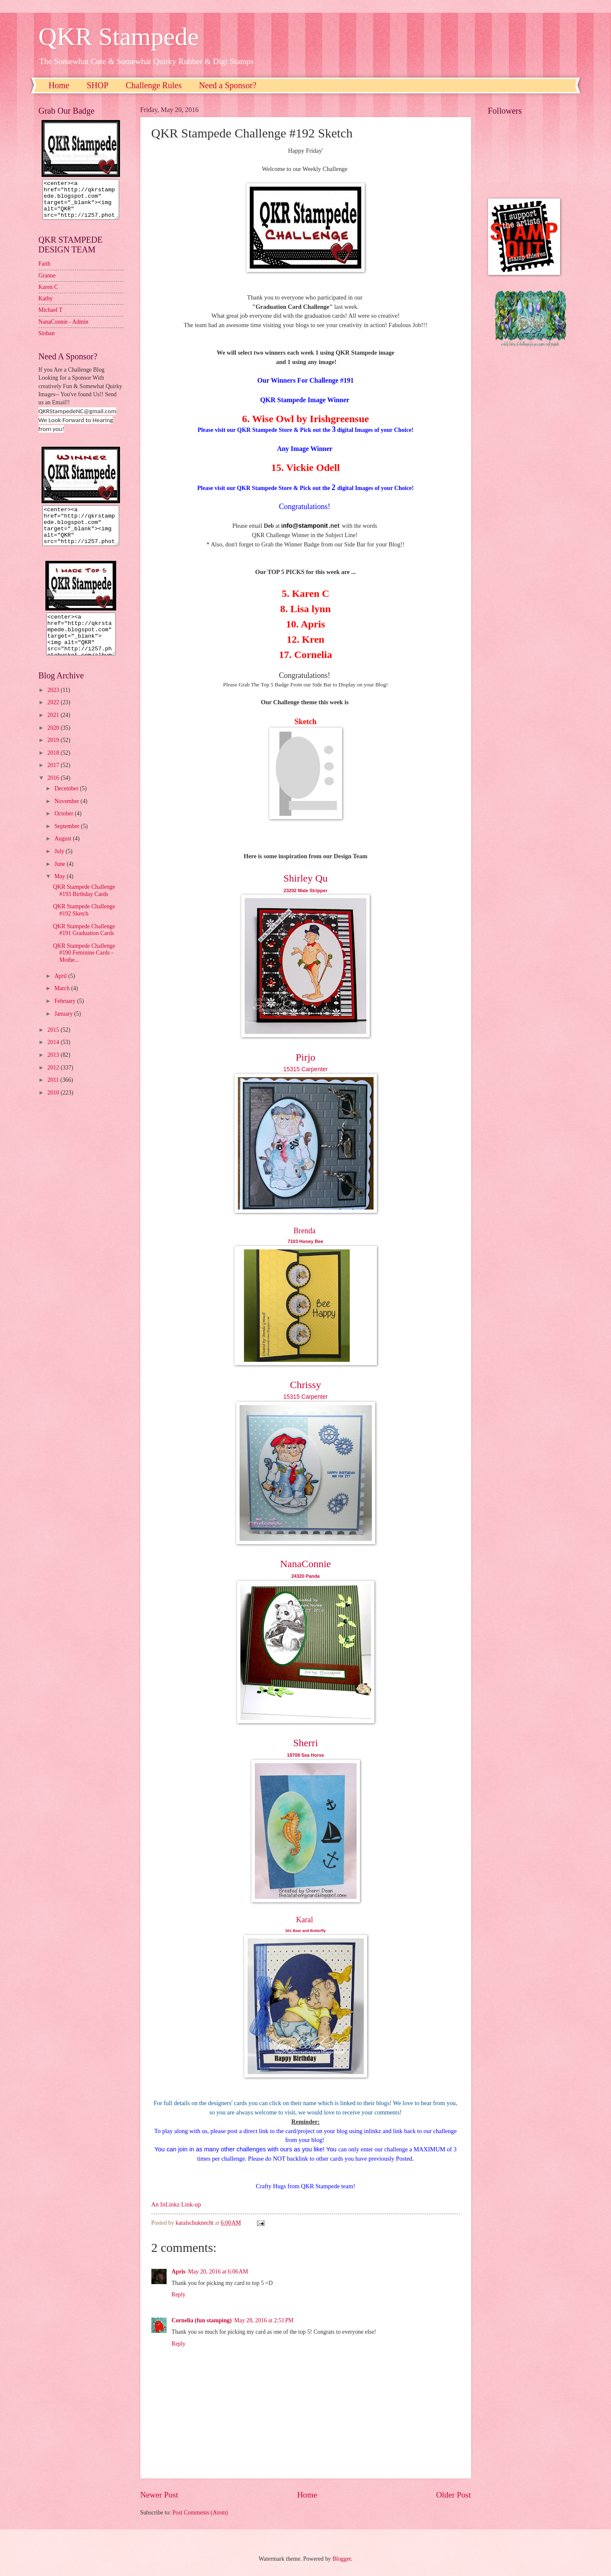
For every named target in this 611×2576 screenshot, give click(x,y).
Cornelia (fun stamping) (202, 2320)
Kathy (46, 306)
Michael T (51, 317)
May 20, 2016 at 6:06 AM (218, 2271)
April (61, 991)
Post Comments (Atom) (200, 2512)
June (60, 879)
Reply (179, 2294)
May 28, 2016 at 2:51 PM (263, 2320)
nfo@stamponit (305, 525)
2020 (54, 743)
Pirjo (305, 1057)
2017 (54, 780)
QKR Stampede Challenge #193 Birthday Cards (84, 906)
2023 (54, 705)
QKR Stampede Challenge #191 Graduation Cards (84, 945)
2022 (54, 717)
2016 (54, 793)
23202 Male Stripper (305, 890)
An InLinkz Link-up (176, 2204)
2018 (54, 768)
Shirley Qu (305, 878)
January (64, 1029)
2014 (54, 1057)
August (63, 854)
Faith (44, 271)
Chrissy (305, 1384)
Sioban (47, 341)
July (59, 866)
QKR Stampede (119, 36)
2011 (54, 1095)
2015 (54, 1045)
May (60, 891)
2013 (54, 1070)
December (67, 804)
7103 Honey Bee (305, 1241)
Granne (47, 283)
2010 (54, 1108)
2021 (54, 730)
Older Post (453, 2494)
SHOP (97, 85)
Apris (179, 2271)
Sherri (305, 1742)
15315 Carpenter (305, 1069)
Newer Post (159, 2494)
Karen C (48, 294)
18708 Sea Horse (305, 1755)
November (67, 816)
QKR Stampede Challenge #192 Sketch (84, 925)
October (64, 829)
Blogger (341, 2559)
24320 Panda (305, 1576)
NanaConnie (305, 1563)
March (62, 1003)
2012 (54, 1083)
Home (59, 85)
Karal (304, 1919)
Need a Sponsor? (228, 85)
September (67, 841)
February (65, 1016)
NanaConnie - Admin (64, 329)
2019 (54, 755)
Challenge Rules (154, 85)
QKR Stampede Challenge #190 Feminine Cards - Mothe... (84, 968)
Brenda (304, 1230)
